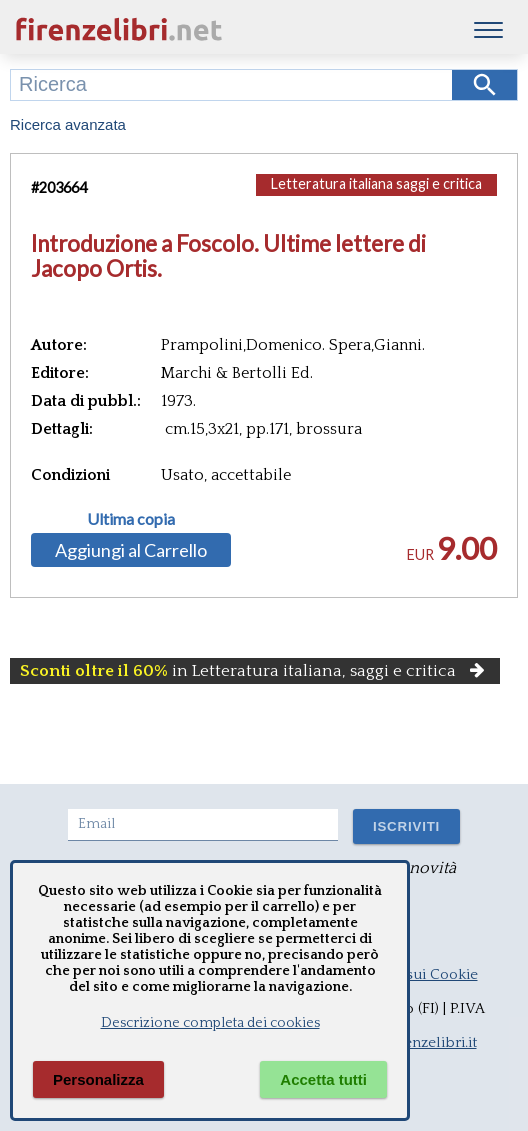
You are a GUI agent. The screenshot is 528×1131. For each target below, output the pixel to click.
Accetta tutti (323, 1079)
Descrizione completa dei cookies (210, 1023)
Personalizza (98, 1079)
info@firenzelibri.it (414, 1042)
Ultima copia (131, 519)
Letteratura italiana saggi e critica (376, 183)
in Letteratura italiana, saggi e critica (255, 671)
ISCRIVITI (406, 826)
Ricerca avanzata (68, 124)
